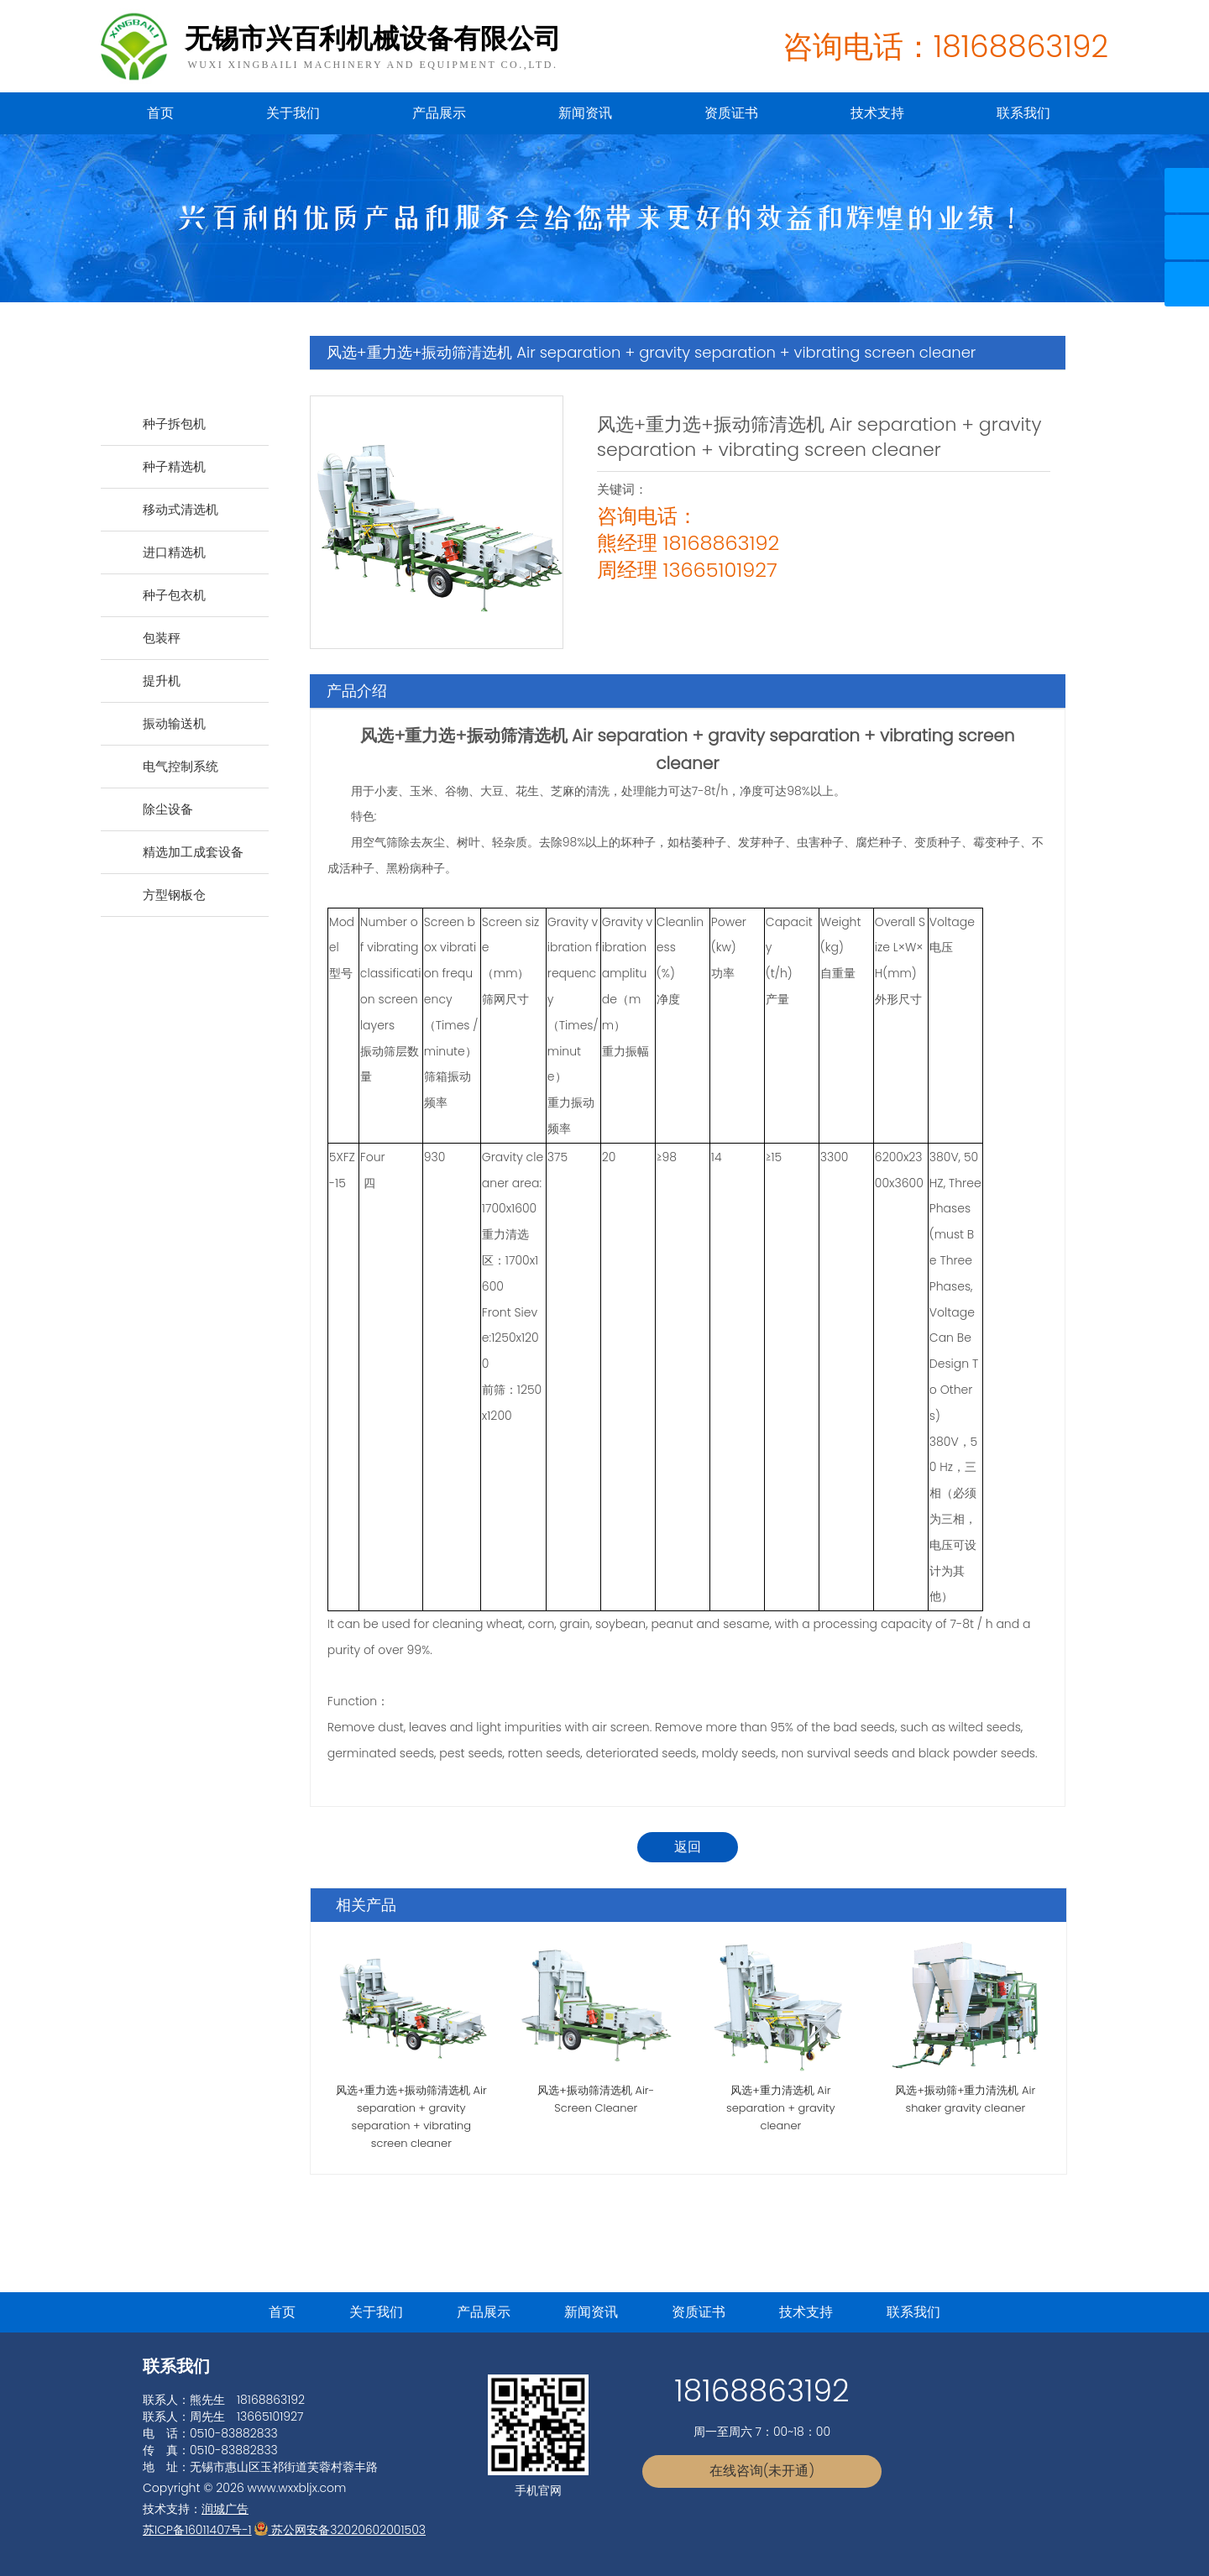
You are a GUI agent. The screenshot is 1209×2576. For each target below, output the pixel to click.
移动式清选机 (180, 509)
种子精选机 (174, 466)
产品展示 (439, 113)
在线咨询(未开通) (761, 2470)
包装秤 (162, 638)
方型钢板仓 (174, 894)
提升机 (162, 680)
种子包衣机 (174, 595)
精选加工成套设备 (193, 852)
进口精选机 (174, 552)
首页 (160, 113)
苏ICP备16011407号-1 (197, 2529)
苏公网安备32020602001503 (340, 2529)
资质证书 (731, 113)
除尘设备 (168, 809)
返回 (687, 1846)
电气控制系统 (180, 766)
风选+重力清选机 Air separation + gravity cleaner (780, 2108)
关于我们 (293, 113)
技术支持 (877, 113)
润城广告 (225, 2508)
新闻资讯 (585, 113)
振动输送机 (174, 723)
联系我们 (1023, 113)
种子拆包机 (174, 423)
